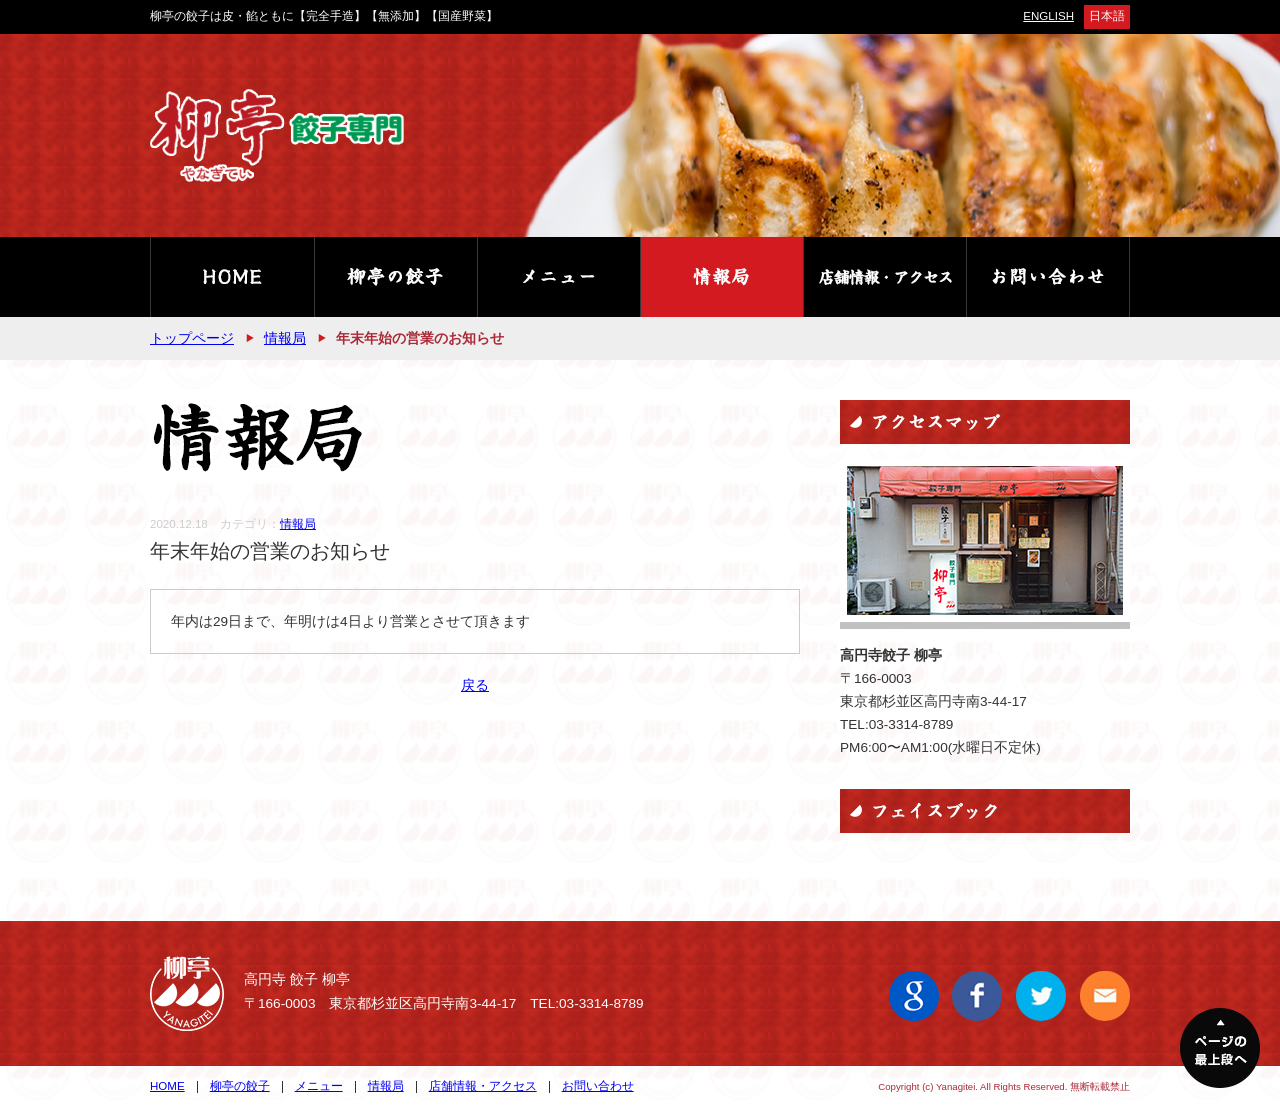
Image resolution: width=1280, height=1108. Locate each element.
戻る (475, 685)
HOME (167, 1086)
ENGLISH (1048, 16)
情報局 (285, 338)
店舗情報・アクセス (483, 1086)
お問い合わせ (598, 1086)
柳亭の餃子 (240, 1086)
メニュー (319, 1086)
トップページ (192, 338)
